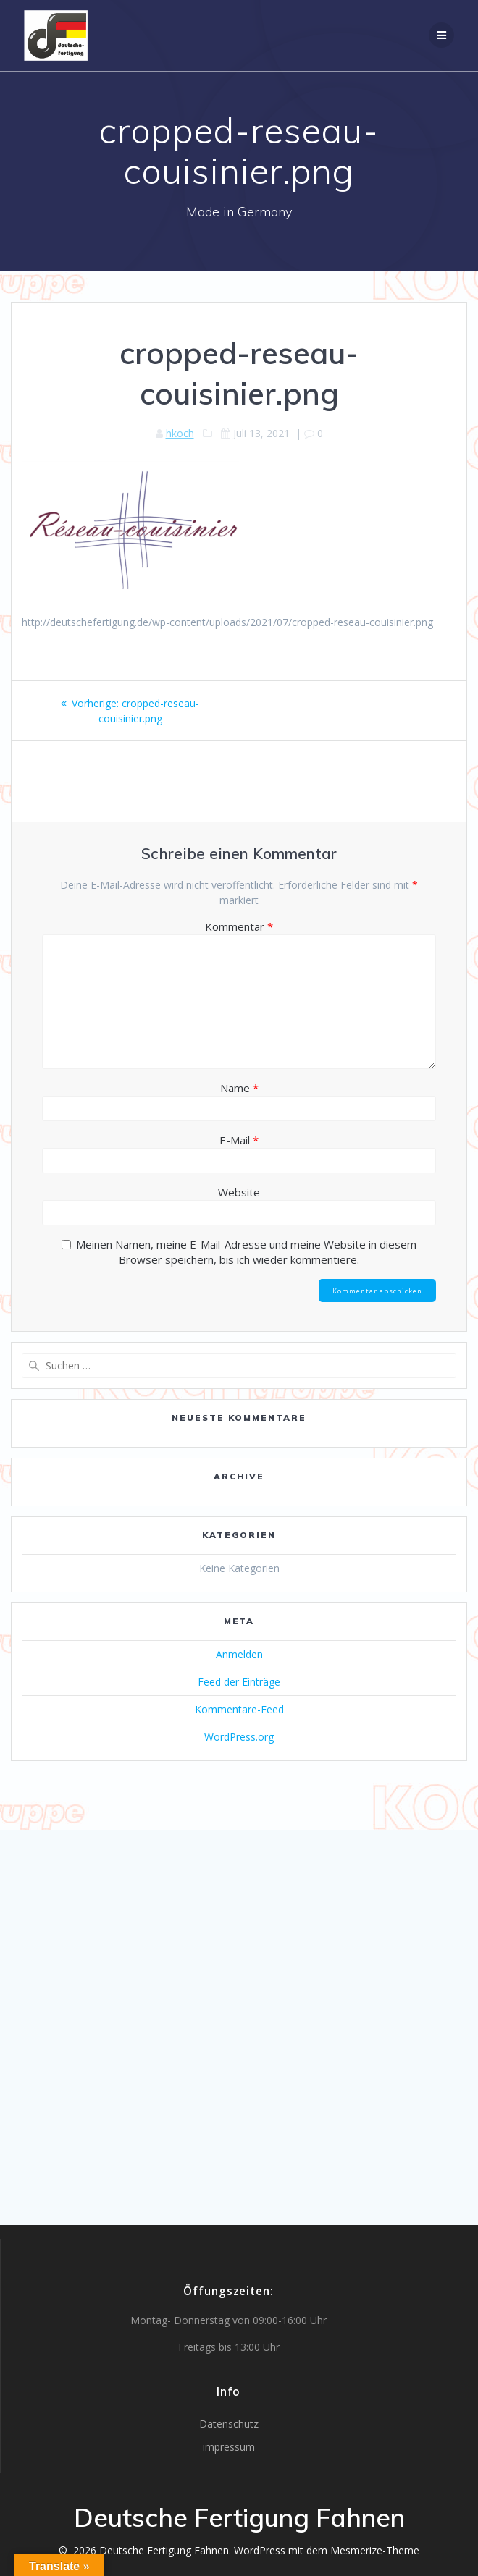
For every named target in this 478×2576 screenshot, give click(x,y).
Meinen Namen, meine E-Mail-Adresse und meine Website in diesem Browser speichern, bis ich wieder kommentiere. (246, 1252)
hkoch (180, 433)
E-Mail (239, 1140)
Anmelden (239, 1654)
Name (239, 1088)
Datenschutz (229, 2424)
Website (239, 1192)
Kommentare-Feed (239, 1709)
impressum (229, 2447)
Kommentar (239, 926)
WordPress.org (239, 1737)
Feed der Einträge (239, 1682)
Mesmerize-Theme (374, 2550)
